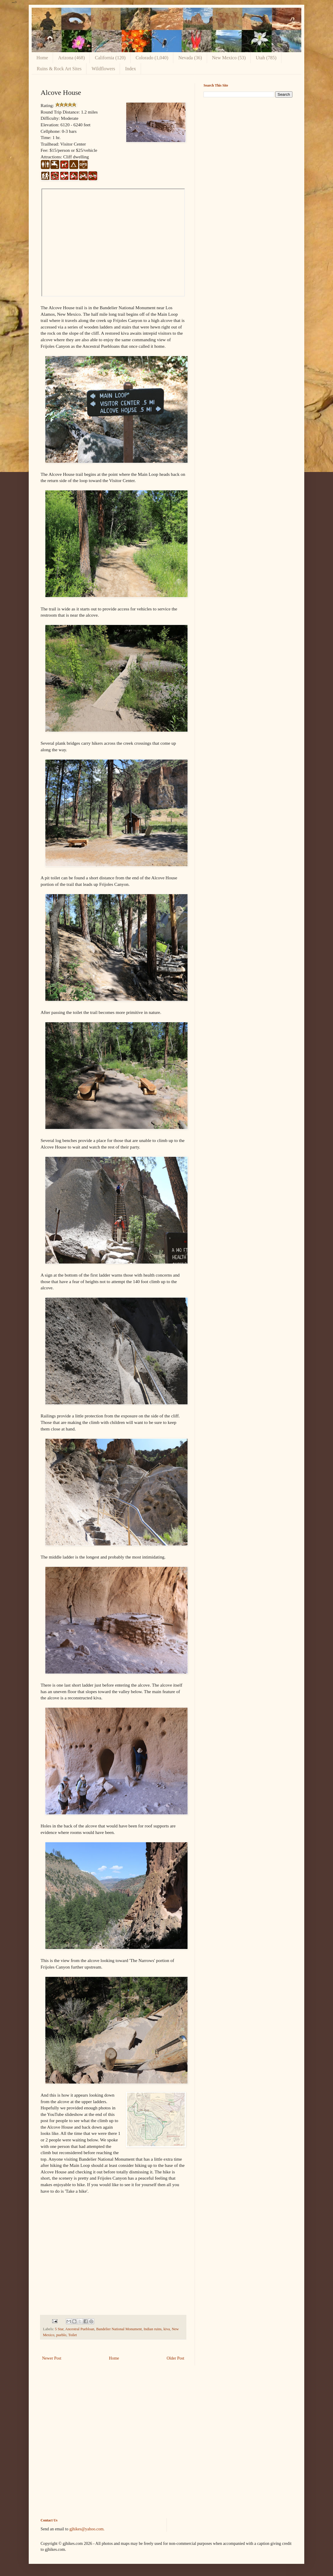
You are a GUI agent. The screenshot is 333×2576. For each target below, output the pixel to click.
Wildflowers (103, 68)
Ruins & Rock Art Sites (59, 68)
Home (42, 57)
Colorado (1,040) (152, 57)
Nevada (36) (190, 57)
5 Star (59, 2329)
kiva (167, 2329)
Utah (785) (266, 57)
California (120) (110, 57)
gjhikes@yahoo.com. (87, 2529)
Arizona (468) (71, 57)
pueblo (61, 2335)
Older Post (176, 2358)
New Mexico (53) (229, 57)
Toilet (72, 2335)
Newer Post (51, 2358)
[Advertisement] (248, 143)
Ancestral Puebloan (79, 2329)
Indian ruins (153, 2329)
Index (130, 68)
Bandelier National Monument (119, 2329)
